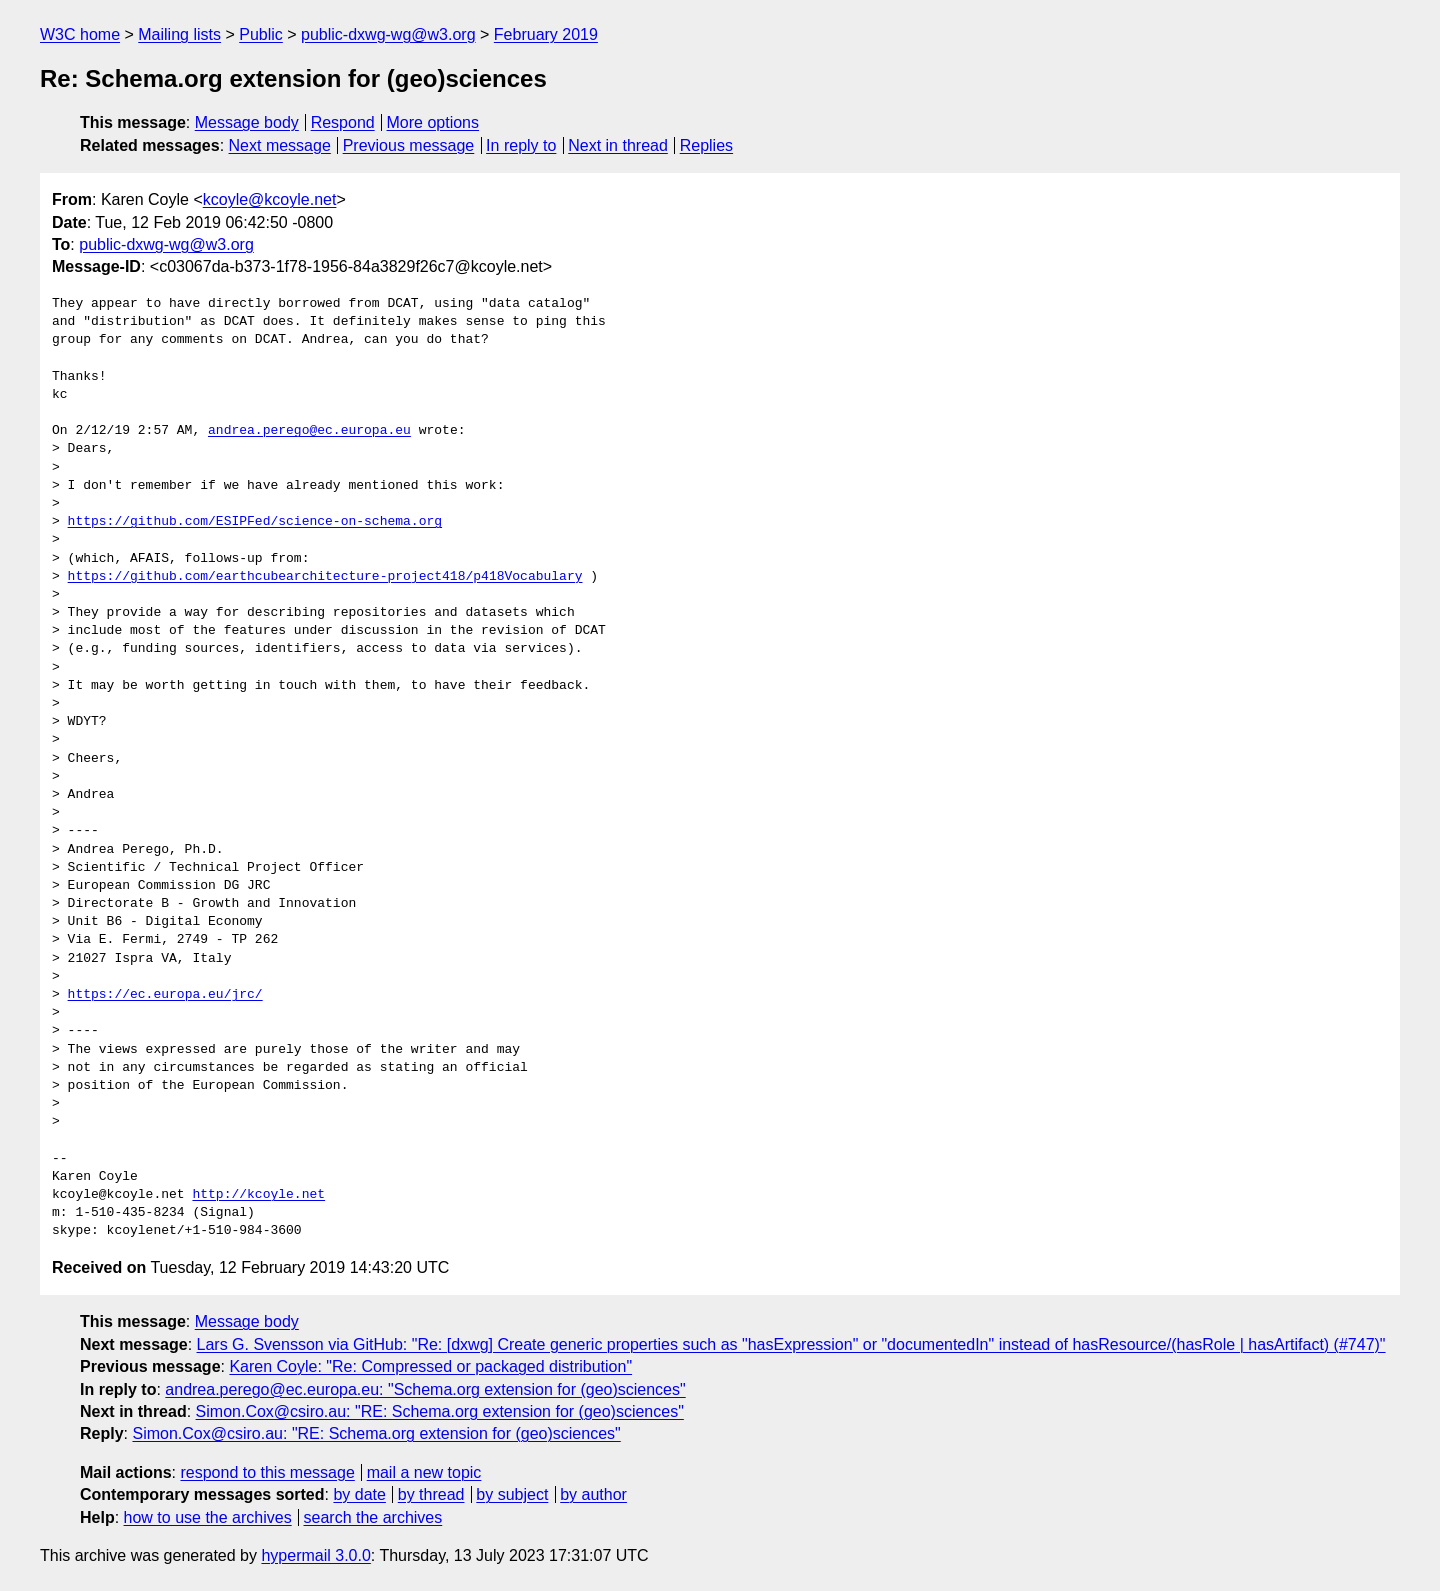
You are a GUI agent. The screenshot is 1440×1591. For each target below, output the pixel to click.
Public (261, 34)
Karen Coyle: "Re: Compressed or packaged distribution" (430, 1366)
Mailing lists (179, 34)
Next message (280, 145)
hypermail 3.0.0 (315, 1555)
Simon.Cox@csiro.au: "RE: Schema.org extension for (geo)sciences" (440, 1411)
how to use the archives (208, 1517)
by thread (431, 1494)
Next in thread (618, 145)
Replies (706, 145)
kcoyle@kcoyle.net (270, 199)
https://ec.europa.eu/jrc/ (165, 995)
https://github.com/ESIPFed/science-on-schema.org (255, 522)
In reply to (521, 145)
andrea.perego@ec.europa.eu (309, 431)
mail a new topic (424, 1472)
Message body (247, 122)
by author (593, 1494)
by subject (512, 1494)
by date (359, 1494)
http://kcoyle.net (258, 1195)
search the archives (373, 1517)
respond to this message (267, 1472)
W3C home (80, 34)
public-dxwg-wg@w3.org (388, 34)
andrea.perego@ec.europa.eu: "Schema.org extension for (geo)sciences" (425, 1389)
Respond (343, 122)
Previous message (409, 145)
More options (433, 122)
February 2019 (546, 34)
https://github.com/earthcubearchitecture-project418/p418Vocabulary (325, 577)
